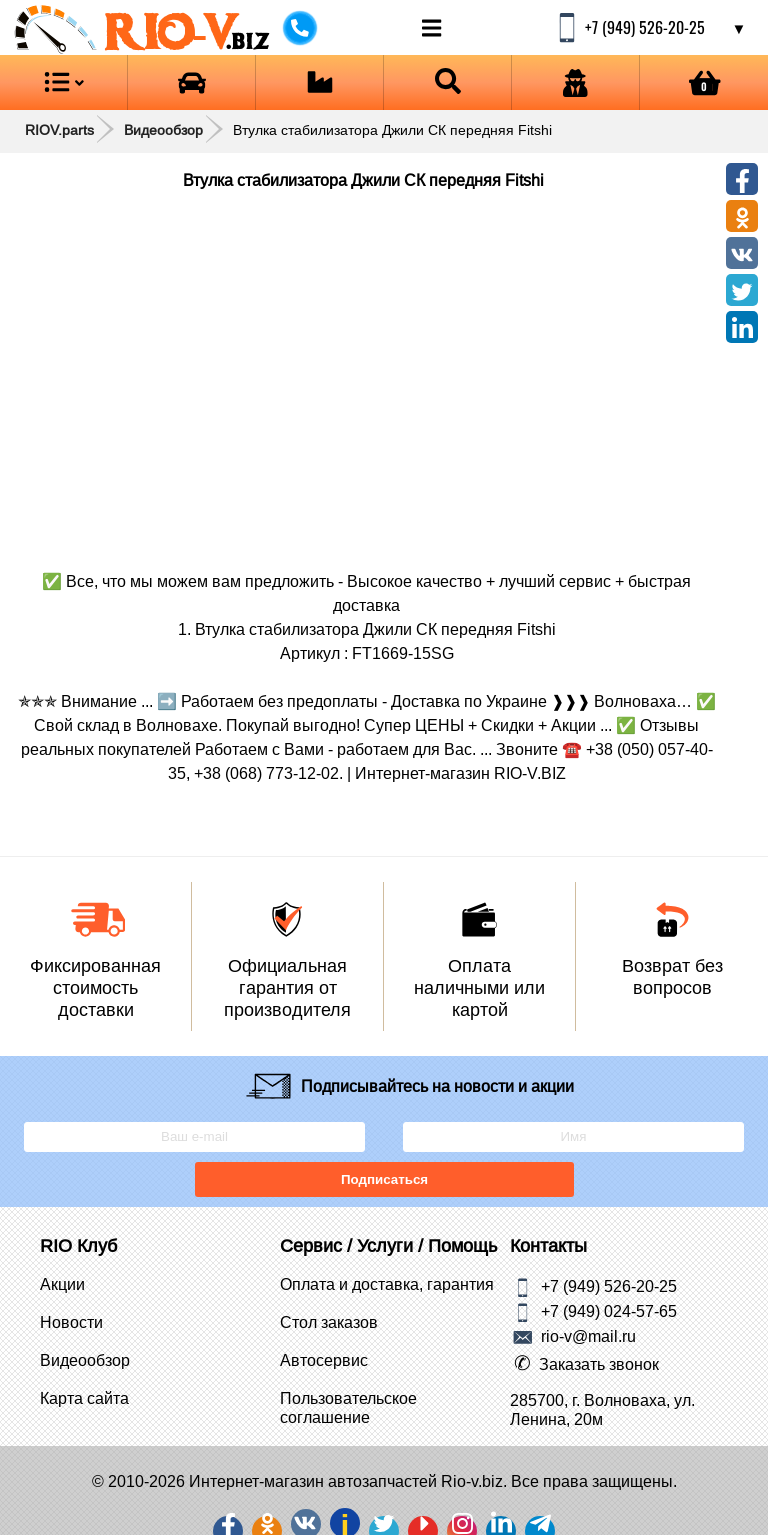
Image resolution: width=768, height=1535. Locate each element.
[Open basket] (704, 82)
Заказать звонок (599, 1364)
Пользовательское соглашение (348, 1407)
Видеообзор (163, 130)
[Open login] (575, 82)
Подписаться (383, 1179)
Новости (71, 1322)
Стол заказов (329, 1322)
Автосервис (324, 1360)
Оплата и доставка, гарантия (387, 1284)
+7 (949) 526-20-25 (609, 1285)
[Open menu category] (63, 82)
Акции (62, 1284)
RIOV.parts (59, 130)
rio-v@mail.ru (588, 1335)
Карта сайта (84, 1398)
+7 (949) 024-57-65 (609, 1310)
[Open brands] (191, 82)
